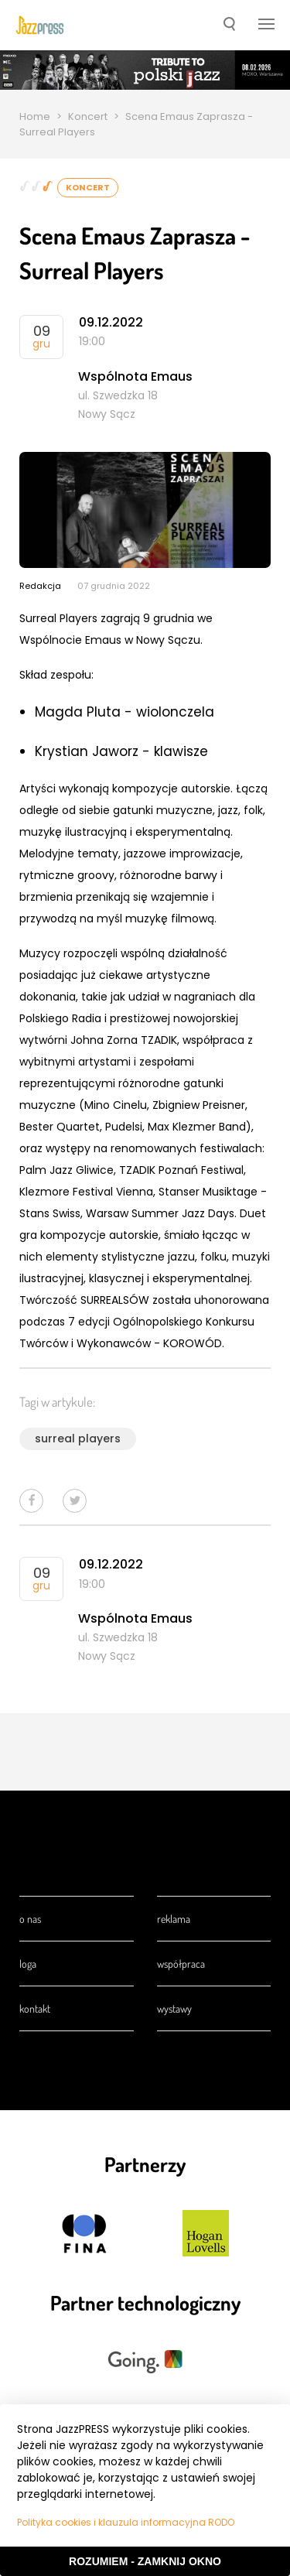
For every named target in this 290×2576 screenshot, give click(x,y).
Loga (27, 1963)
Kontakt (34, 2008)
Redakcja (40, 586)
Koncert (87, 116)
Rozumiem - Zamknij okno (145, 2561)
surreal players (78, 1438)
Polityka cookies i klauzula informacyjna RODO (125, 2522)
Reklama (173, 1918)
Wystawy (174, 2008)
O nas (30, 1918)
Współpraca (181, 1963)
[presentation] (39, 25)
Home (34, 116)
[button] (229, 25)
